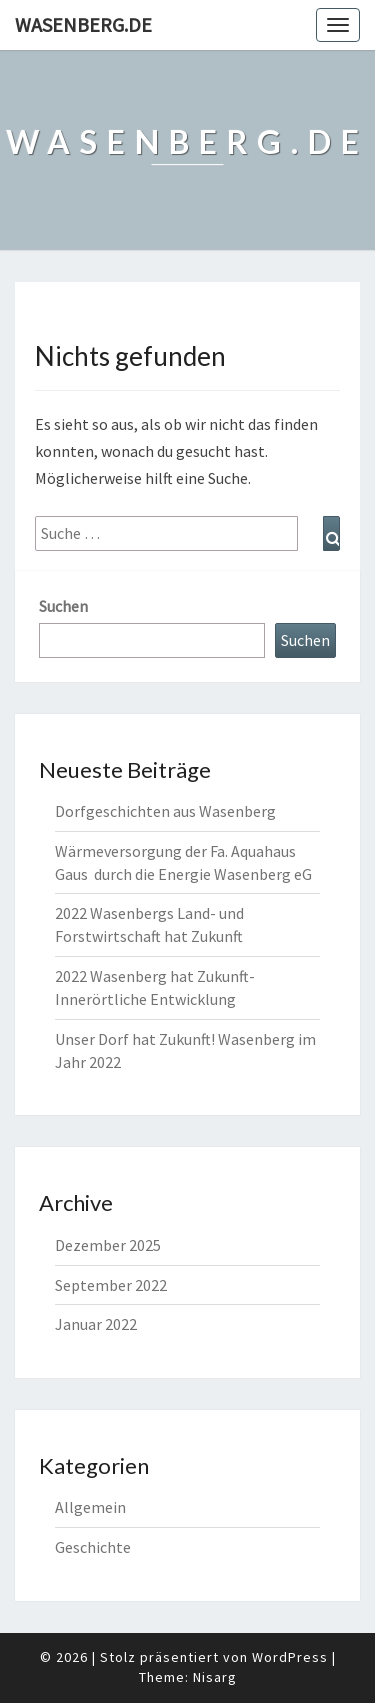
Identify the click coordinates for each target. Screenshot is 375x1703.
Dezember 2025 (108, 1245)
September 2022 (111, 1285)
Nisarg (215, 1677)
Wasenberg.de (83, 24)
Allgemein (90, 1507)
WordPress (290, 1657)
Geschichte (93, 1547)
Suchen (63, 606)
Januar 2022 (96, 1324)
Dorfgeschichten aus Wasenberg (165, 811)
